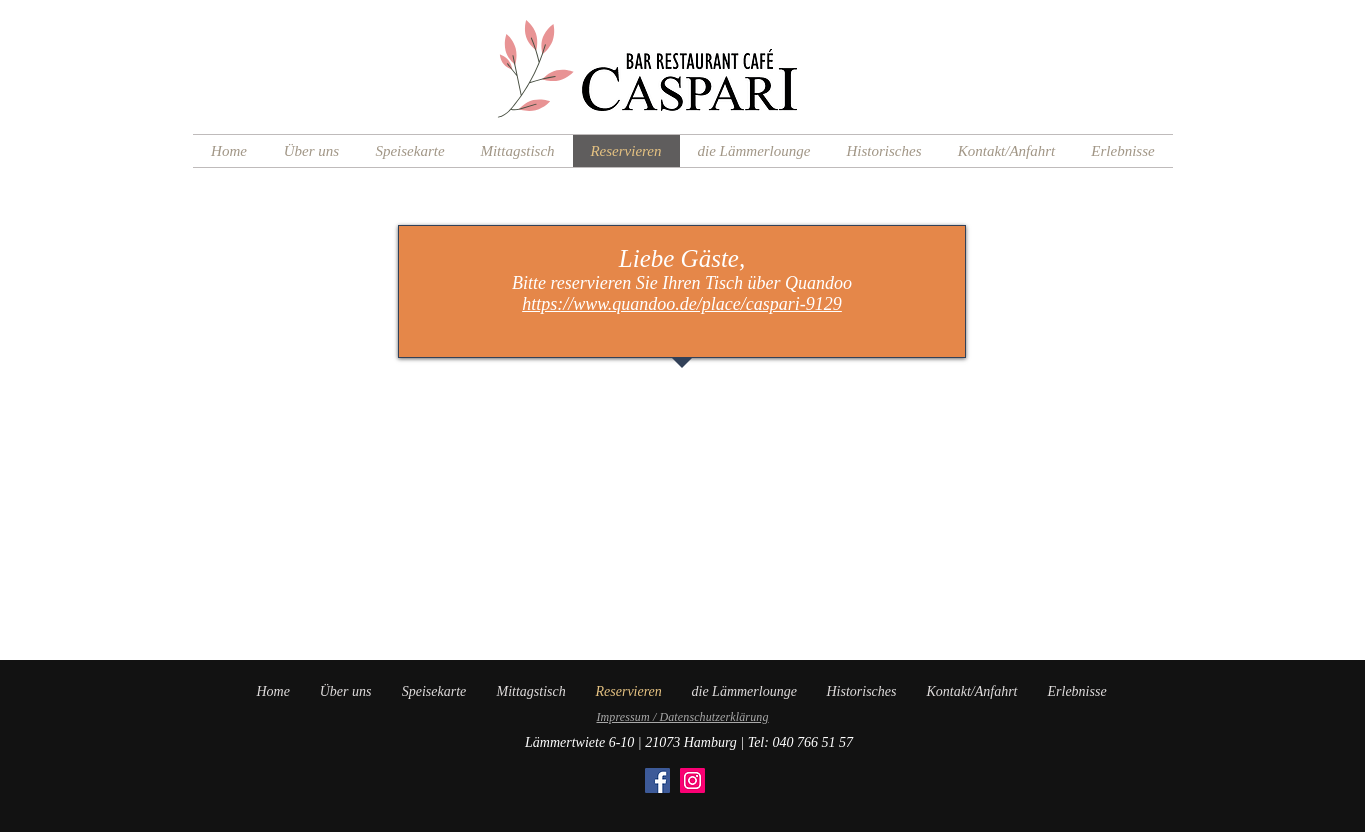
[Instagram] (692, 780)
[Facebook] (657, 780)
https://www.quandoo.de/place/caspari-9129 (682, 304)
